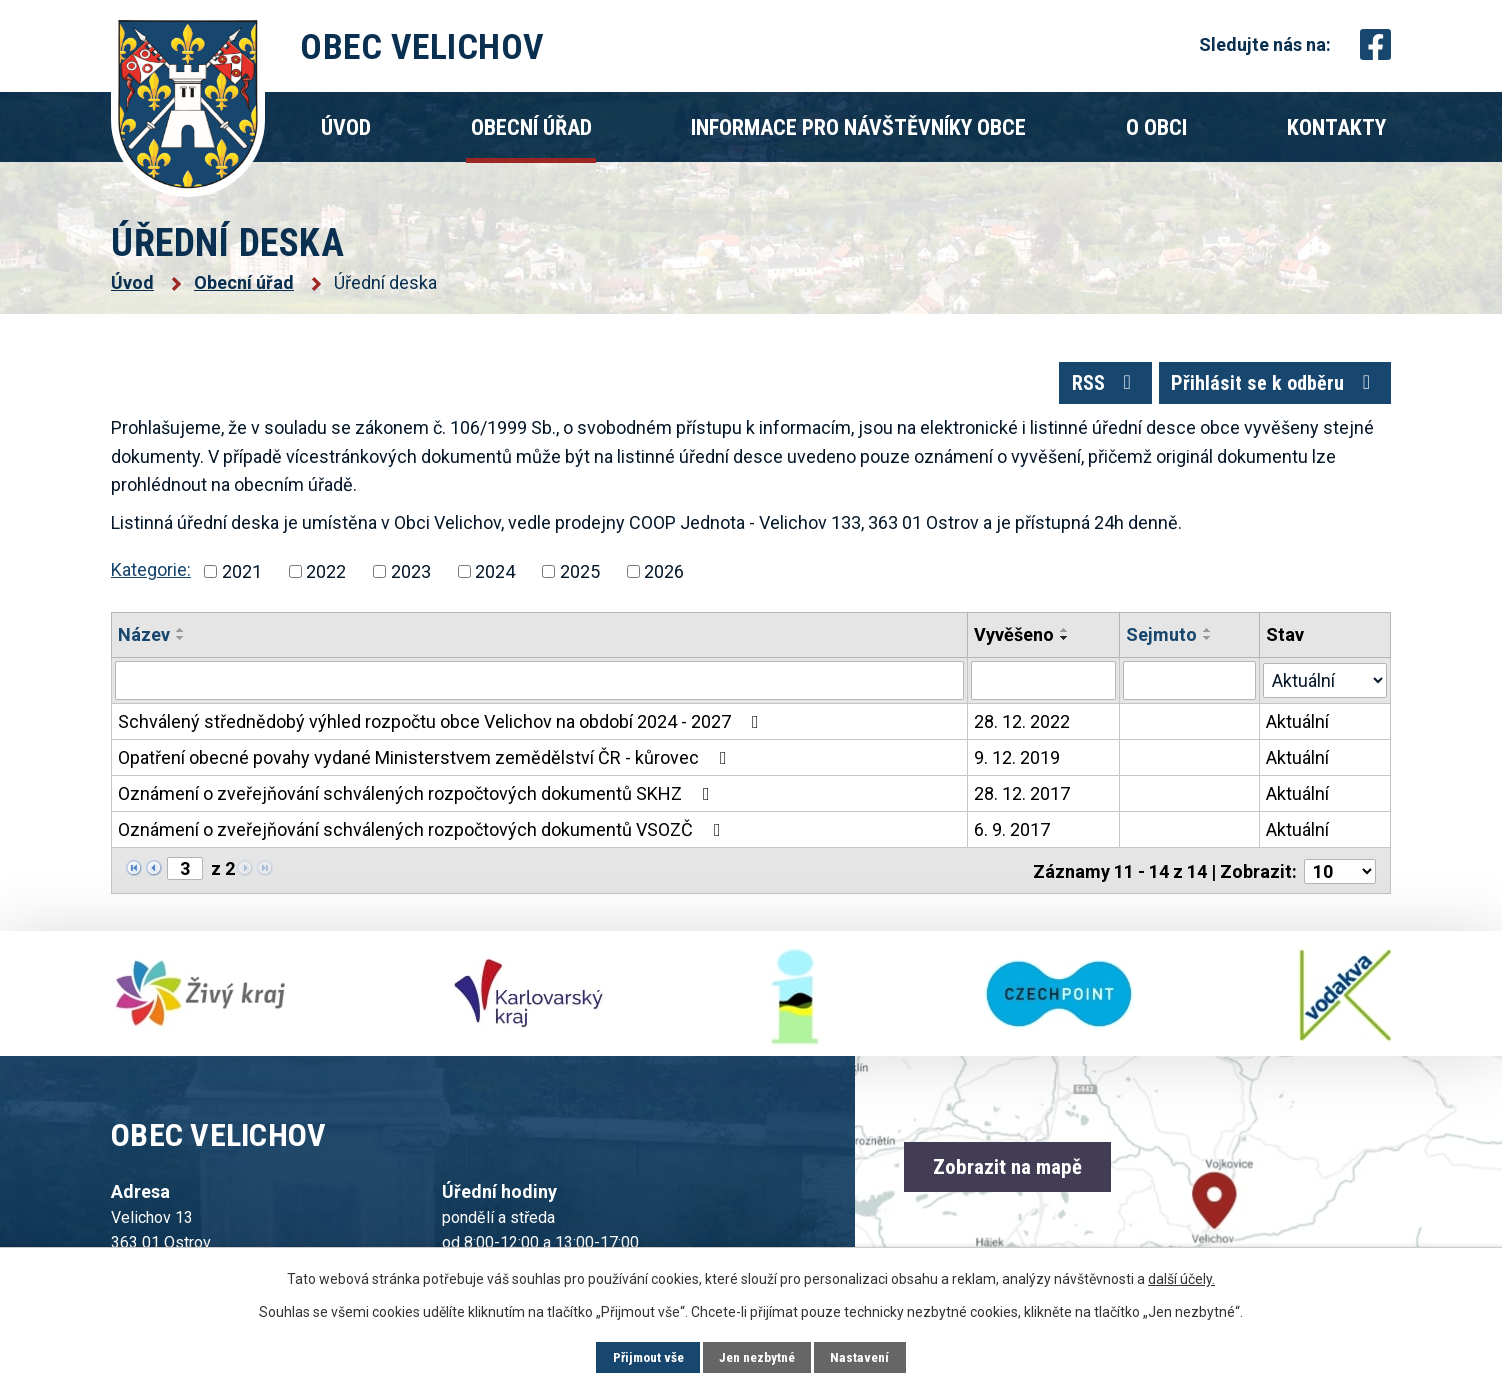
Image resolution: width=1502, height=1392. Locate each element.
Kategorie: (151, 578)
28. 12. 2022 (1023, 729)
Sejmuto (1161, 642)
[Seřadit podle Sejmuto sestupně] (1208, 646)
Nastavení (865, 1357)
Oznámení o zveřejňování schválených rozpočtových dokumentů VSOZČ (423, 837)
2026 (664, 579)
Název (144, 642)
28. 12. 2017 (1023, 801)
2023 (411, 579)
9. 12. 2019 (1018, 765)
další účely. (1181, 1278)
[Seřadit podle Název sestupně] (181, 646)
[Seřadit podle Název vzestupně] (181, 638)
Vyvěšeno (1015, 642)
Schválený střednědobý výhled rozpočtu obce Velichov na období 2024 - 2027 (442, 729)
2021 (242, 579)
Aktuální (1297, 729)
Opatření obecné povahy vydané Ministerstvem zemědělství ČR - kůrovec (426, 765)
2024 (495, 579)
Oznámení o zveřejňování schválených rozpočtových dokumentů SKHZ (418, 801)
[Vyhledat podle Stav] (1325, 687)
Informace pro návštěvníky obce (858, 127)
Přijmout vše (644, 1357)
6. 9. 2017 (1013, 837)
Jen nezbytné (758, 1357)
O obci (1156, 127)
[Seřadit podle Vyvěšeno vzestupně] (1066, 638)
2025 (580, 579)
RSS (1085, 388)
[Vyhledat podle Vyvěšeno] (1044, 689)
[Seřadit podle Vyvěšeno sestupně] (1066, 646)
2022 (326, 579)
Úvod (346, 127)
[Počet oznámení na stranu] (1340, 877)
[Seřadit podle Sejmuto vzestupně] (1208, 638)
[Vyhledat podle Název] (540, 689)
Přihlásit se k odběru (1268, 388)
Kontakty (1336, 127)
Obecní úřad (531, 127)
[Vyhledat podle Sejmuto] (1189, 689)
